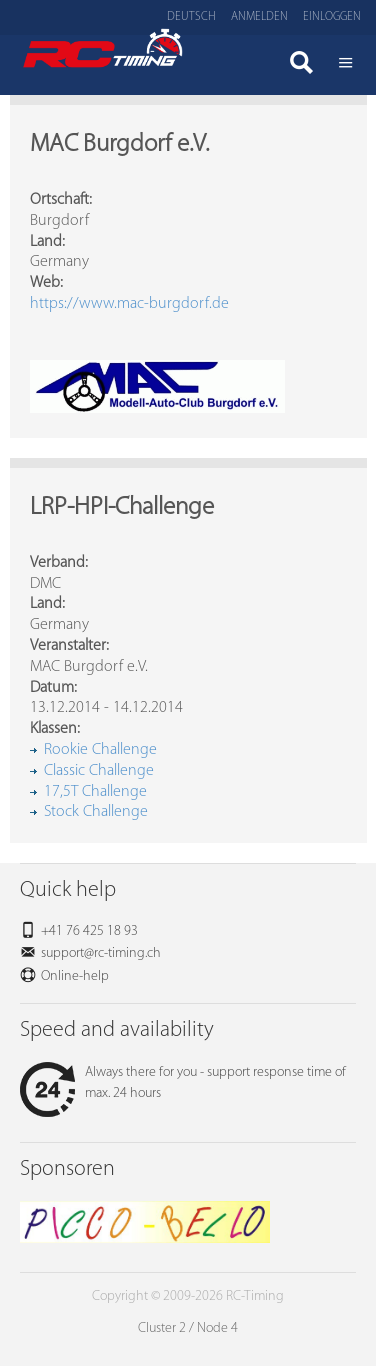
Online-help (75, 976)
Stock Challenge (96, 812)
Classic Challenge (99, 771)
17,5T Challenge (95, 792)
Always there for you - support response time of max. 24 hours (183, 1083)
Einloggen (332, 17)
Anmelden (259, 17)
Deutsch (191, 17)
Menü (346, 65)
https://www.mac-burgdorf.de (129, 304)
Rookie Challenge (100, 750)
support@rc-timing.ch (101, 953)
